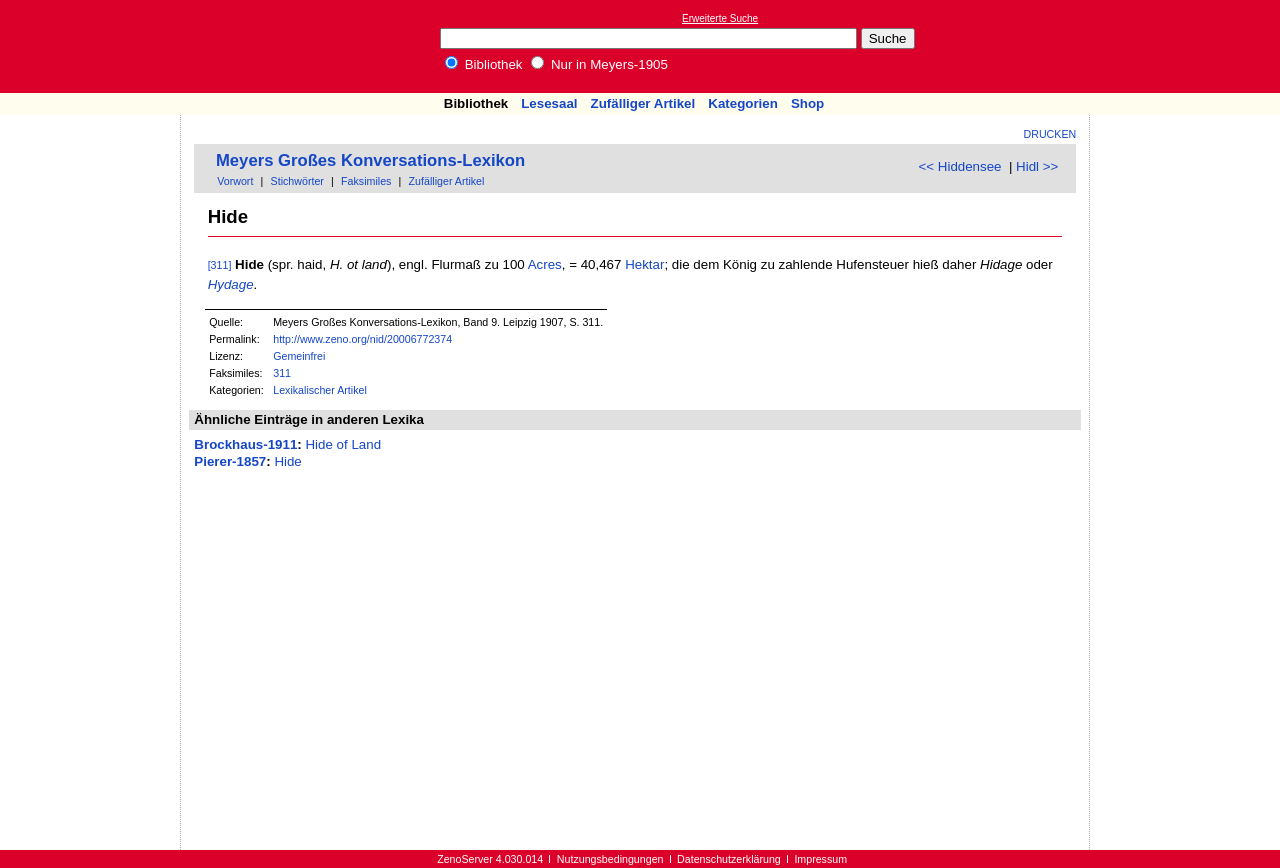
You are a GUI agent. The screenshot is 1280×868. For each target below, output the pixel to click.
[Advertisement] (1188, 46)
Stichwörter (297, 181)
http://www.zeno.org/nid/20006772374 (362, 339)
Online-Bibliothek (95, 46)
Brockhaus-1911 (245, 444)
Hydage (231, 284)
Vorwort (235, 181)
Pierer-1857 (230, 461)
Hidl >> (1037, 166)
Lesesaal (549, 103)
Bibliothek (484, 64)
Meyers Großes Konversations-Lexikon (370, 160)
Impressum (820, 859)
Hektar (644, 264)
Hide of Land (343, 444)
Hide (287, 461)
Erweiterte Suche (720, 18)
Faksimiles (366, 181)
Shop (807, 103)
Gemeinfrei (299, 356)
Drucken (1050, 134)
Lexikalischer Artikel (320, 390)
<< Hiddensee (960, 166)
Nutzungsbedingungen (610, 859)
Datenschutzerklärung (729, 859)
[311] (220, 265)
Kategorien (743, 103)
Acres (545, 264)
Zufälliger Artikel (643, 103)
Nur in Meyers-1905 (599, 64)
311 (282, 373)
